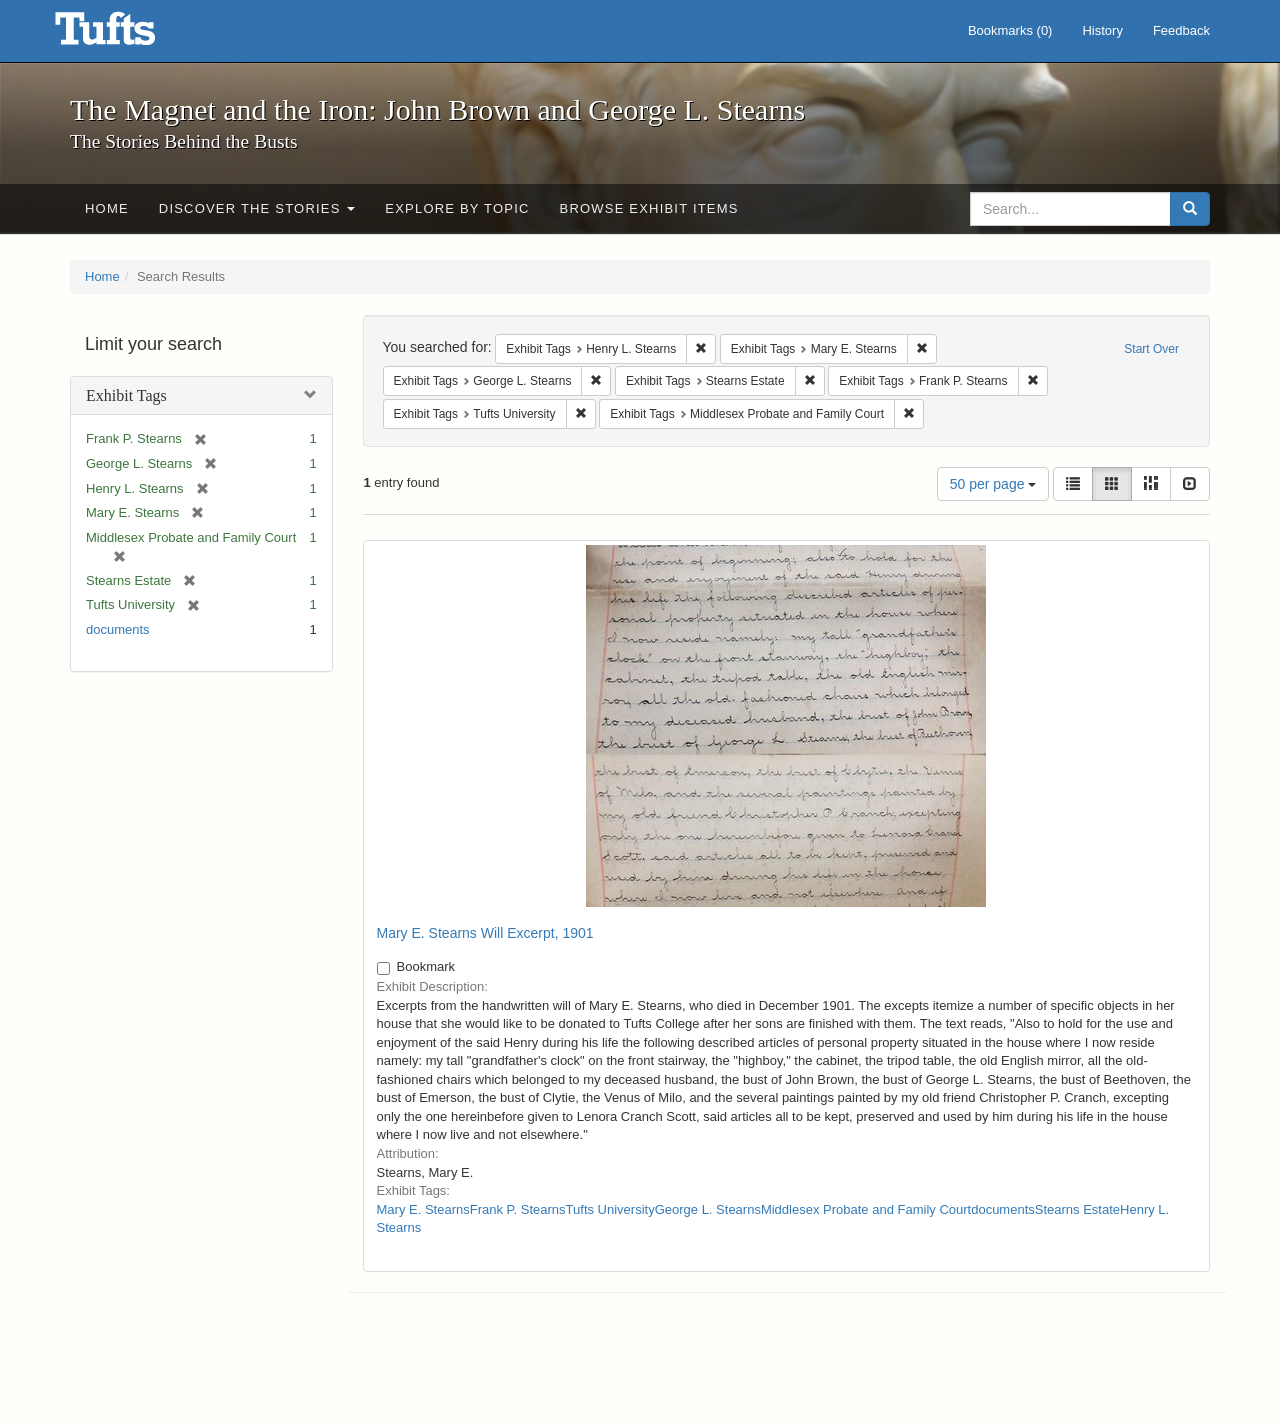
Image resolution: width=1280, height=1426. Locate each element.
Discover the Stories (257, 208)
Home (107, 208)
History (1102, 30)
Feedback (1181, 30)
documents (118, 629)
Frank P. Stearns (518, 1209)
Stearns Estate (1077, 1209)
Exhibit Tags (126, 395)
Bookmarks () (1010, 30)
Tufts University (610, 1209)
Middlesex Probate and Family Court (866, 1209)
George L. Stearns (708, 1209)
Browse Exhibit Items (649, 208)
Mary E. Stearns (423, 1209)
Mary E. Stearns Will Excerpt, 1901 (485, 933)
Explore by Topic (457, 208)
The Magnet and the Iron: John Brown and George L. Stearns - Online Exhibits (130, 35)
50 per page (993, 484)
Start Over (1151, 349)
